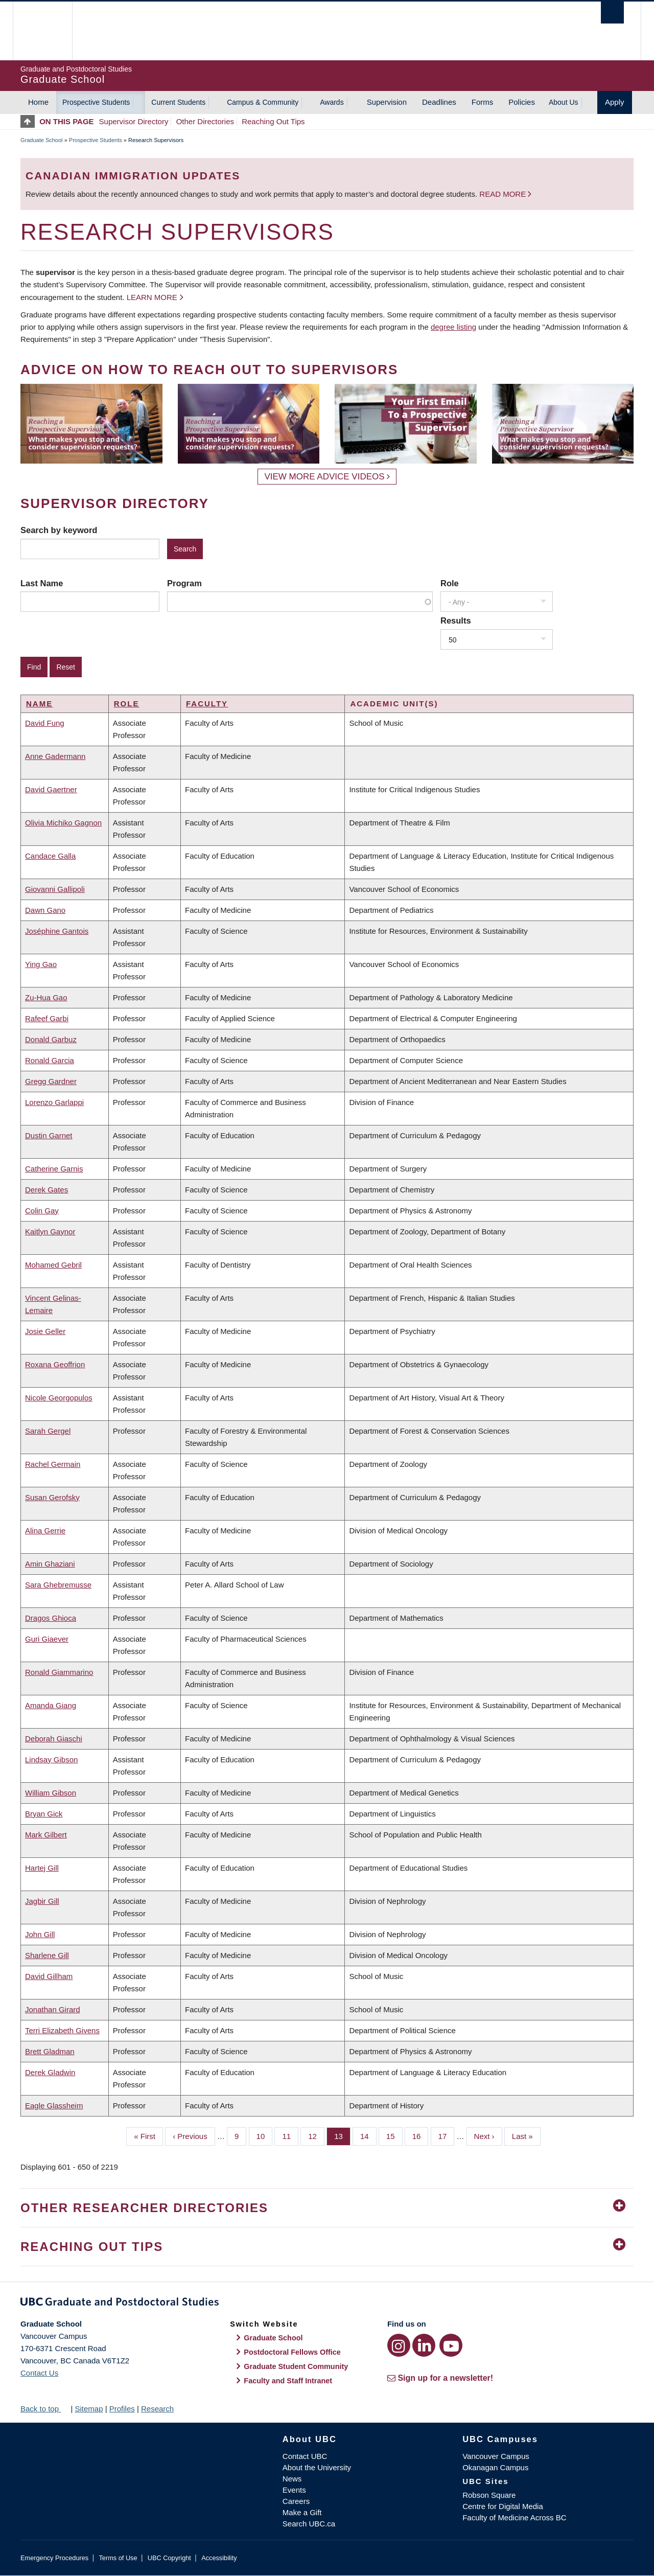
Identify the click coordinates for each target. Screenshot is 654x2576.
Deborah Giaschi (53, 1738)
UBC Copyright (169, 2558)
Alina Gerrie (45, 1530)
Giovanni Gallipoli (55, 889)
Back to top (44, 2408)
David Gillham (49, 1976)
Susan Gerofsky (52, 1497)
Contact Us (39, 2372)
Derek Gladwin (50, 2072)
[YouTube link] (450, 2345)
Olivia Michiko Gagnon (63, 822)
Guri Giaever (46, 1639)
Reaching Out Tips (273, 121)
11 (290, 2135)
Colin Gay (42, 1210)
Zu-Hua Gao (46, 997)
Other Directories (205, 121)
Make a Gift (302, 2512)
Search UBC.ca (309, 2523)
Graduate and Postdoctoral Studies (327, 2303)
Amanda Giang (50, 1705)
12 (316, 2135)
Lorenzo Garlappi (54, 1102)
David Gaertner (51, 789)
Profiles (122, 2408)
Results (455, 620)
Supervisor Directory (134, 121)
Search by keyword (58, 530)
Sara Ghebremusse (58, 1584)
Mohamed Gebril (53, 1264)
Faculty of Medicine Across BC (514, 2517)
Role (449, 583)
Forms (483, 102)
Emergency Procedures (54, 2558)
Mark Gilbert (46, 1834)
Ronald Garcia (49, 1060)
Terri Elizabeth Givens (62, 2030)
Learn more (152, 297)
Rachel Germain (52, 1464)
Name (39, 703)
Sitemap (89, 2408)
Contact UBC (305, 2456)
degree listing (453, 327)
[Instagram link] (398, 2345)
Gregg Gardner (51, 1081)
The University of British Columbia (42, 31)
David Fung (44, 723)
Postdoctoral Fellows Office (292, 2352)
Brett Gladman (50, 2051)
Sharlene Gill (47, 1955)
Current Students (178, 102)
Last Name (41, 583)
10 (264, 2135)
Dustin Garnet (49, 1135)
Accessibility (219, 2558)
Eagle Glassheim (54, 2105)
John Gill (40, 1934)
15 (394, 2135)
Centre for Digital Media (502, 2506)
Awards (331, 102)
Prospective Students (96, 102)
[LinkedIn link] (423, 2345)
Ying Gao (41, 964)
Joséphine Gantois (56, 931)
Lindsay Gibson (51, 1759)
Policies (521, 102)
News (292, 2478)
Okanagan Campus (495, 2467)
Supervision (387, 102)
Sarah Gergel (48, 1431)
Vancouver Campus (495, 2456)
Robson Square (489, 2495)
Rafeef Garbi (46, 1018)
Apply (614, 102)
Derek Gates (46, 1189)
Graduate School (41, 140)
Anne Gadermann (55, 756)
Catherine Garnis (54, 1168)
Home (38, 102)
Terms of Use (118, 2558)
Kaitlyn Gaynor (50, 1231)
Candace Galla (50, 856)
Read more (503, 194)
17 (446, 2135)
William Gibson (50, 1792)
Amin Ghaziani (50, 1563)
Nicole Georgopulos (58, 1397)
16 (420, 2135)
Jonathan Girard (52, 2009)
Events (294, 2490)
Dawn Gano (45, 910)
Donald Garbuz (51, 1039)
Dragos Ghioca (50, 1618)
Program (184, 583)
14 (368, 2135)
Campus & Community (262, 102)
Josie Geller (45, 1331)
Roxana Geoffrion (55, 1364)
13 (342, 2135)
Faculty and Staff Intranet (288, 2381)
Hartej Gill (42, 1868)
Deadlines (439, 102)
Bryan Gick (43, 1813)
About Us (563, 102)
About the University (317, 2467)
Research (157, 2408)
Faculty (207, 703)
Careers (296, 2501)
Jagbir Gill (42, 1901)
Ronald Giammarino (59, 1672)
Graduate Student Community (296, 2366)
